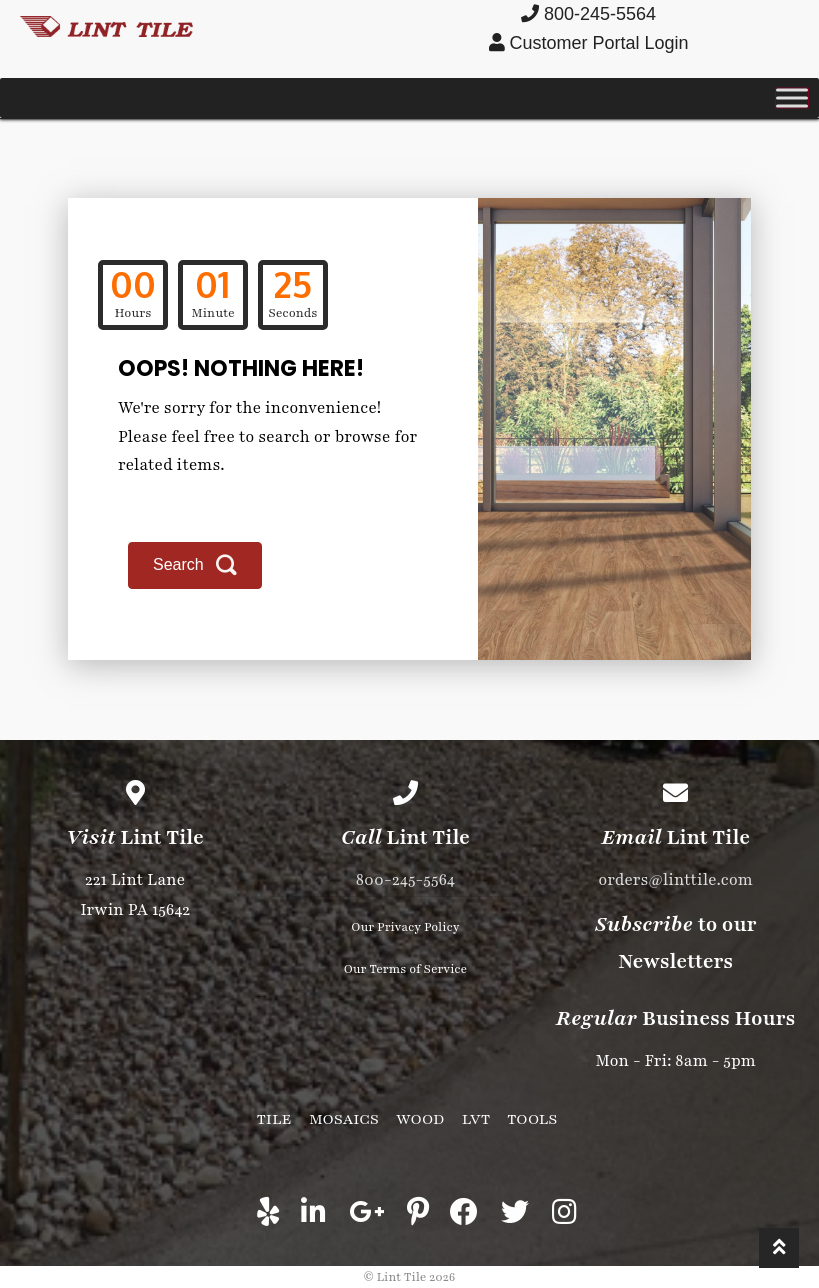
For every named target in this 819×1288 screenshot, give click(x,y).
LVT (476, 1119)
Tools (532, 1119)
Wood (420, 1119)
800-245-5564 (405, 880)
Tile (274, 1119)
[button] (195, 565)
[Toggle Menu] (792, 98)
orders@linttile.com (675, 880)
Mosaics (344, 1119)
